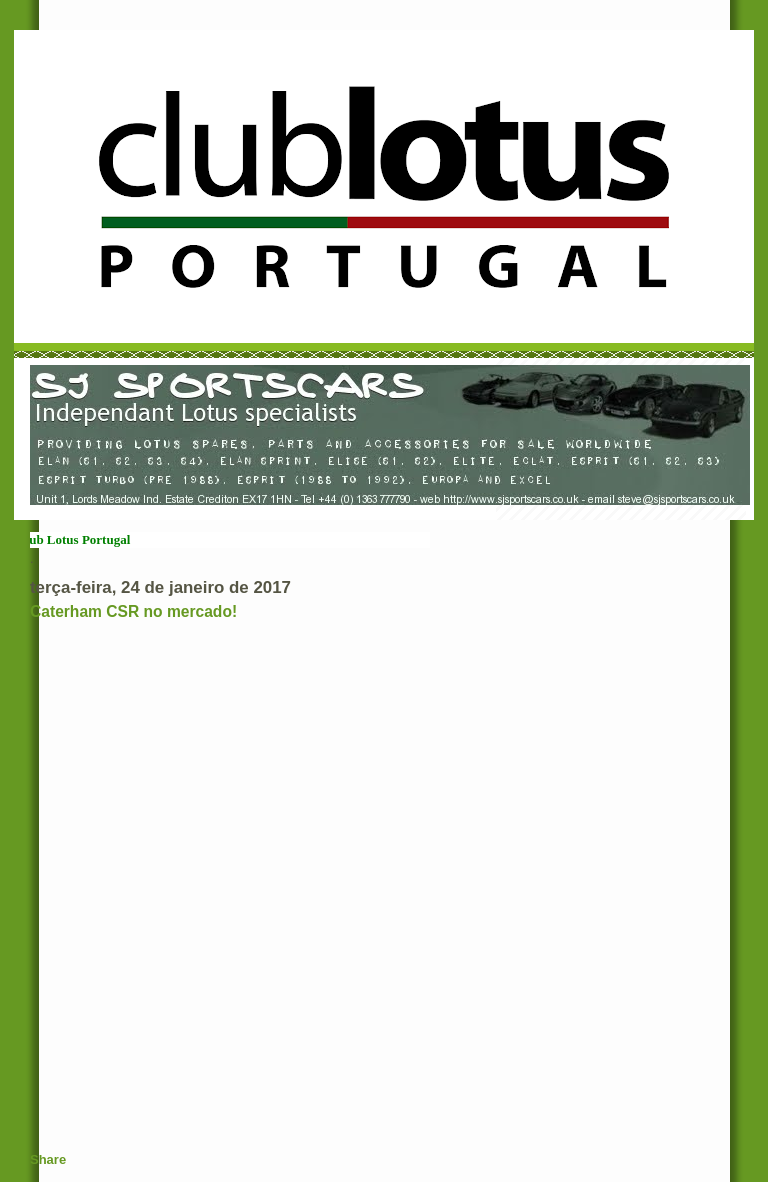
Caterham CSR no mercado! (133, 611)
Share (48, 1159)
